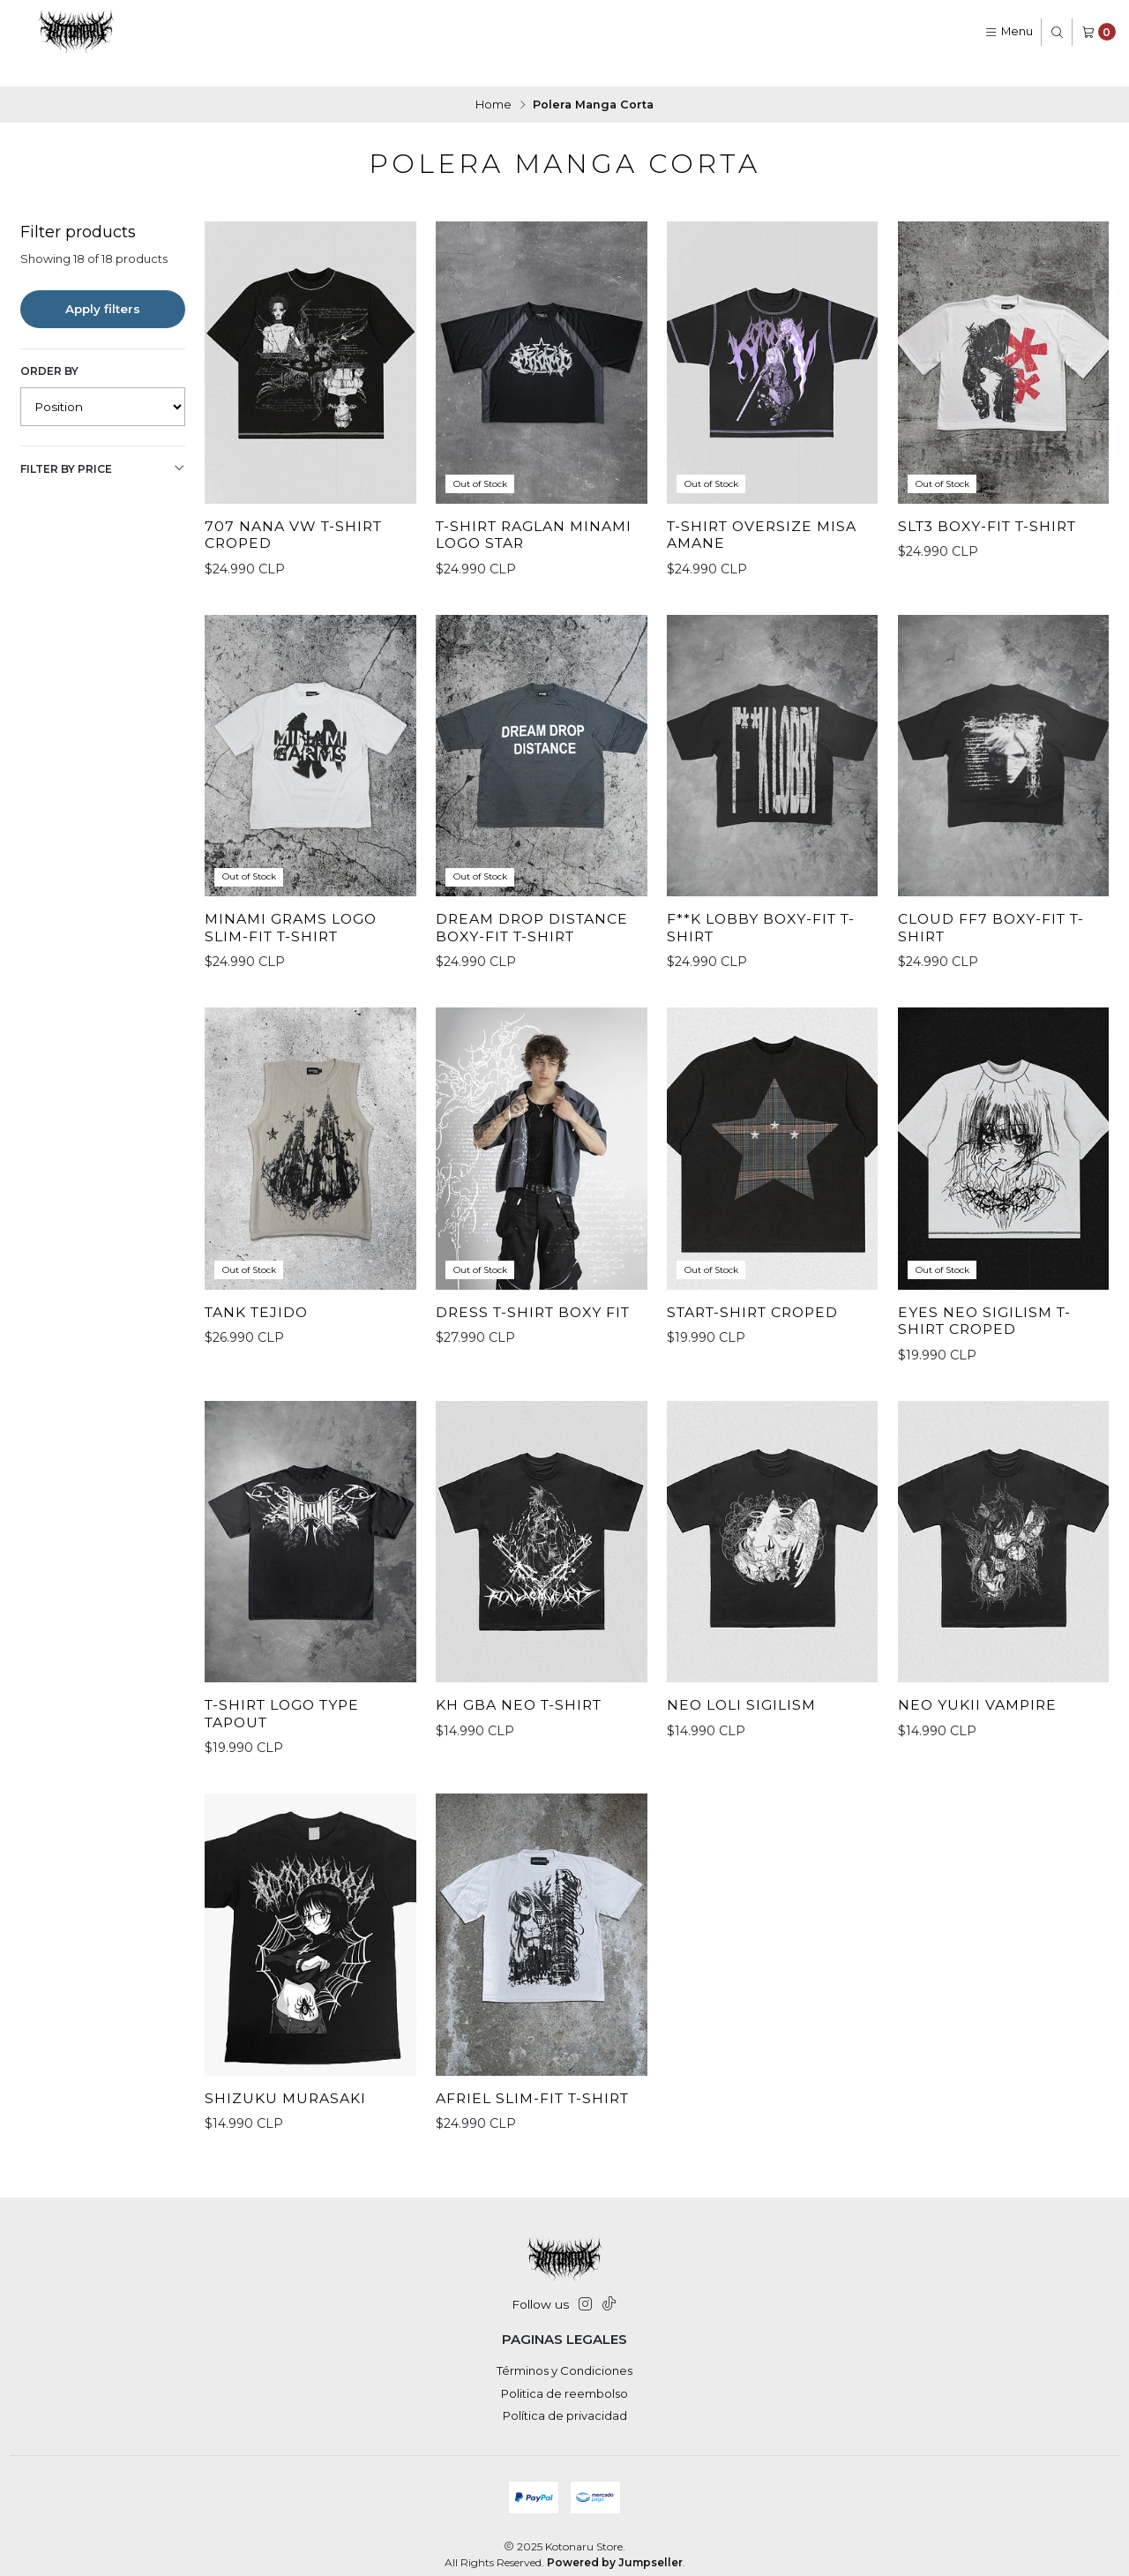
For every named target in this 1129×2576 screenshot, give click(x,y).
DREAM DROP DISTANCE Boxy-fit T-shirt (537, 934)
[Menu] (1008, 32)
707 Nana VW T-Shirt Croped (297, 513)
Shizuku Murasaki (288, 2108)
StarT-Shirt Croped (758, 1319)
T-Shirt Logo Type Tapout (287, 1723)
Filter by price (102, 446)
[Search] (1057, 32)
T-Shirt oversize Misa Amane (766, 513)
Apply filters (102, 286)
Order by (49, 348)
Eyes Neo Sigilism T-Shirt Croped (987, 1328)
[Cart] (1098, 32)
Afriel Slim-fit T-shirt (537, 2108)
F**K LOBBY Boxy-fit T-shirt (765, 934)
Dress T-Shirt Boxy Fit (538, 1319)
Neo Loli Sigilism (744, 1714)
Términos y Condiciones (564, 2355)
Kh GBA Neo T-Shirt (522, 1714)
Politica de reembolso (564, 2378)
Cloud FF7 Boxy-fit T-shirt (995, 934)
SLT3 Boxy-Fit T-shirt (993, 504)
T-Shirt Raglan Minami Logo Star (539, 513)
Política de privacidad (565, 2400)
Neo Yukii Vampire (981, 1714)
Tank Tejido (260, 1319)
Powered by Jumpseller (615, 2547)
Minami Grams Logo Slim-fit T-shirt (295, 934)
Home (493, 82)
